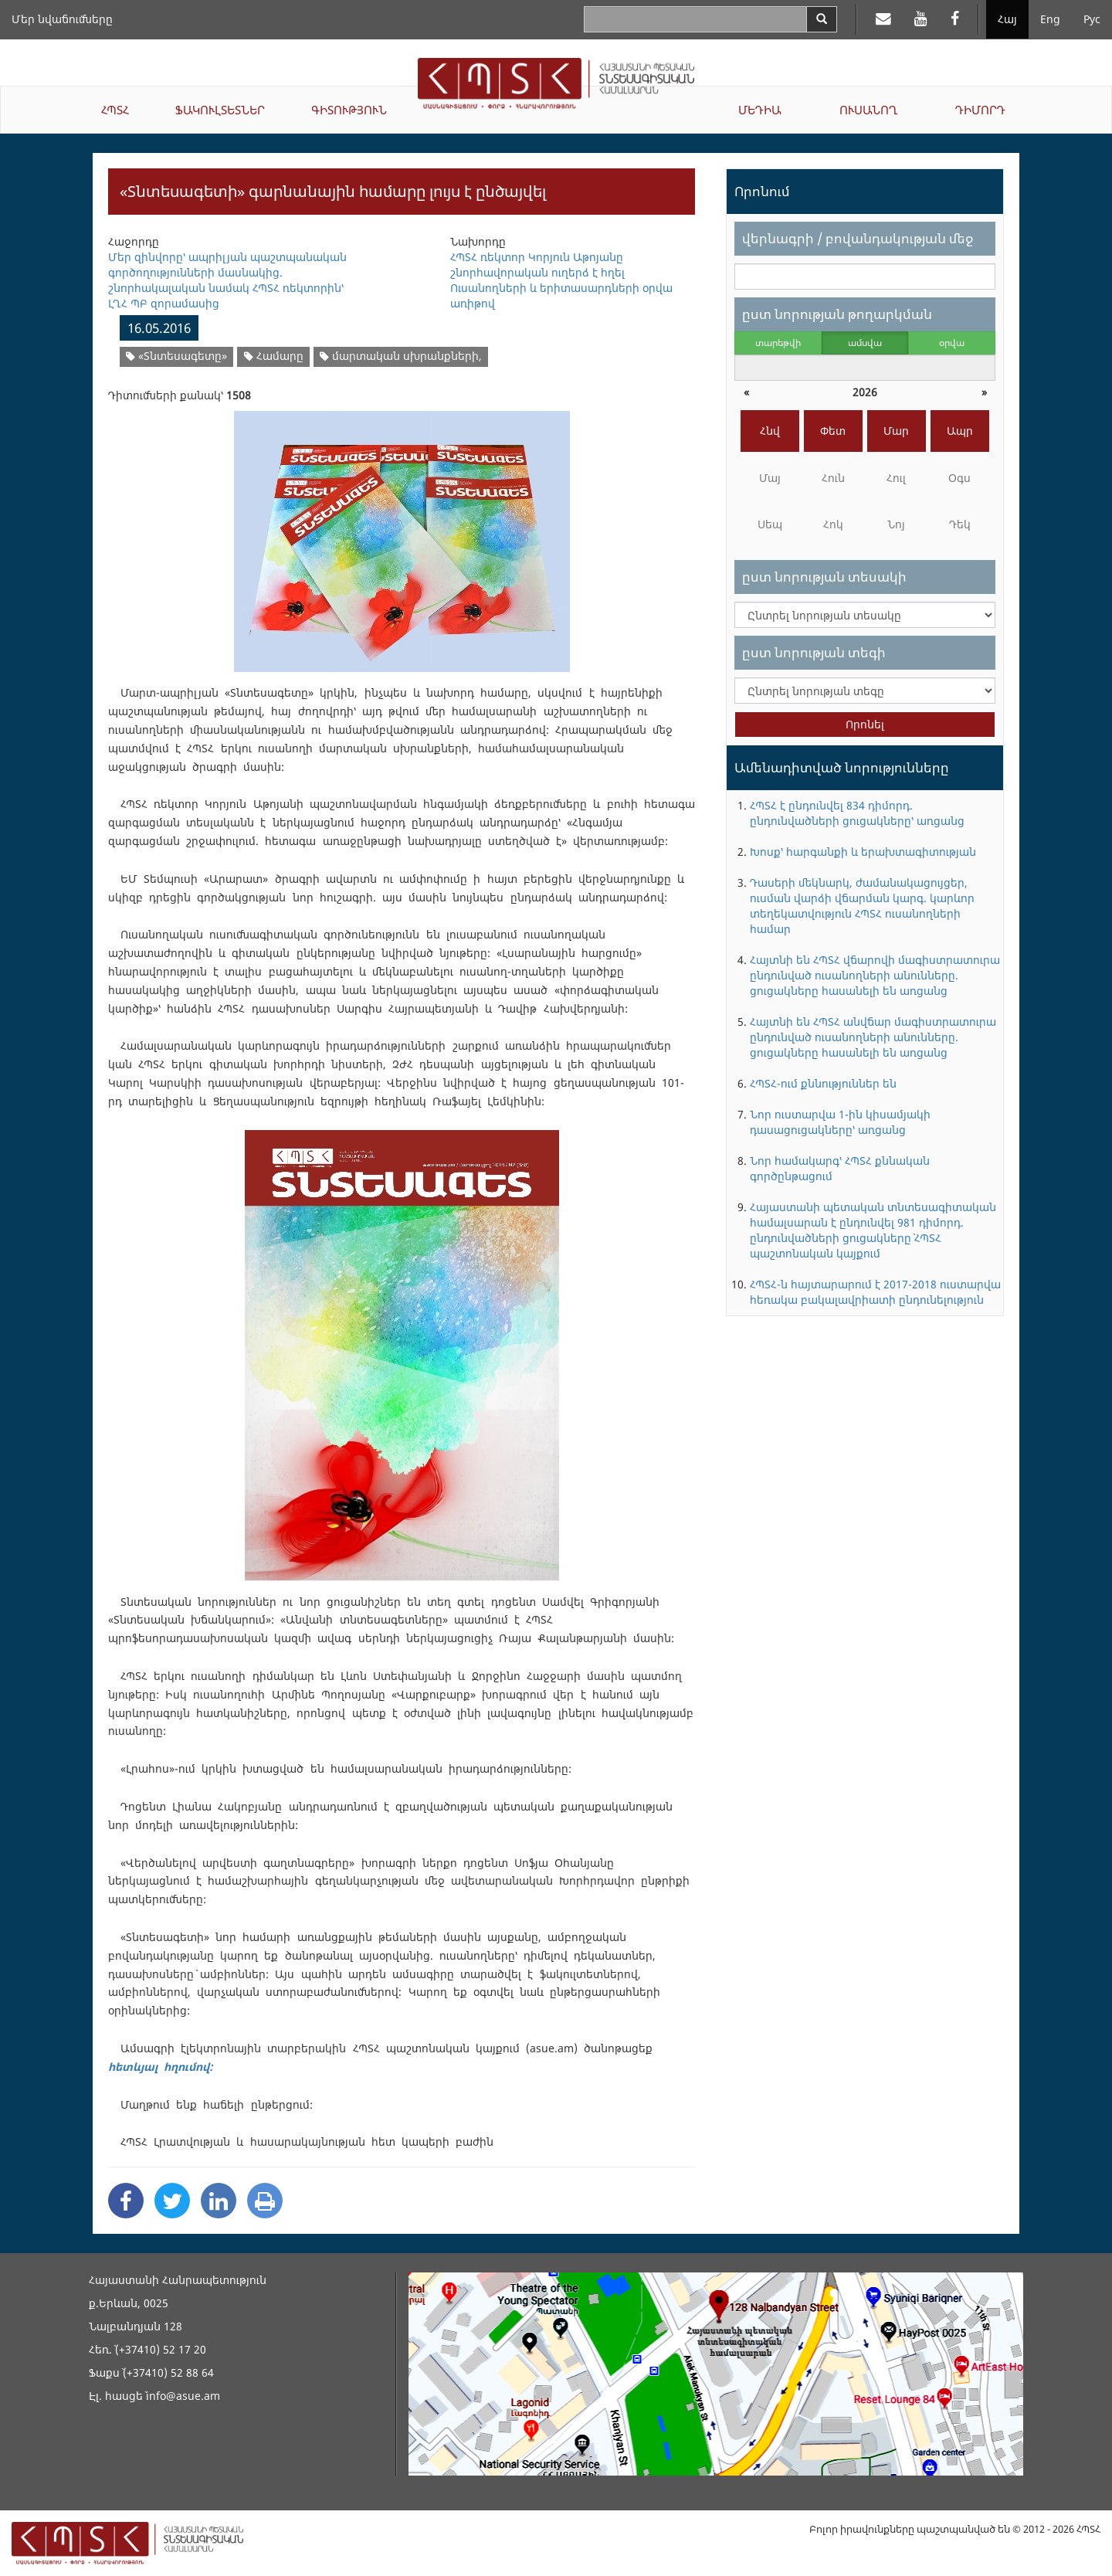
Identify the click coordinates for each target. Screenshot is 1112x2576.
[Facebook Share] (126, 2200)
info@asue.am (183, 2395)
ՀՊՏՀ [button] (115, 109)
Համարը (273, 355)
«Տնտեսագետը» (176, 355)
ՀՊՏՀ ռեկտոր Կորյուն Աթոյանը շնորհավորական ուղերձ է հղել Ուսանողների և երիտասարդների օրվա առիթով (561, 280)
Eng (1050, 19)
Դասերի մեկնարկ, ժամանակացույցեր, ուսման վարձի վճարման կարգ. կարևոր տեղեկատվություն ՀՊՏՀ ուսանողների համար (862, 905)
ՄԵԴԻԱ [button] (759, 109)
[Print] (265, 2200)
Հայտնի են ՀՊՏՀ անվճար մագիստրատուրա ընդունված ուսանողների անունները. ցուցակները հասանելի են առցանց (873, 1037)
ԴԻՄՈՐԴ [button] (980, 109)
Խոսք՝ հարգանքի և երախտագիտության (863, 851)
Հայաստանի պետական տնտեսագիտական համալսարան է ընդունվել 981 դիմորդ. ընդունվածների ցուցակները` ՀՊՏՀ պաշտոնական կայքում (873, 1230)
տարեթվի (778, 342)
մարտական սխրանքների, (401, 355)
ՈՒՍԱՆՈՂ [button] (868, 109)
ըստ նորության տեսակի (824, 576)
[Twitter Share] (172, 2200)
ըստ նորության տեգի (814, 652)
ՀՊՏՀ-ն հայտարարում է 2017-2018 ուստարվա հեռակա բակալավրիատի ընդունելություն (875, 1292)
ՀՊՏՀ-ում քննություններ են (823, 1083)
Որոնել (865, 724)
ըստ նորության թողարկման (837, 314)
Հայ (1007, 19)
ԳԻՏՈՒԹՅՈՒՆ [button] (349, 109)
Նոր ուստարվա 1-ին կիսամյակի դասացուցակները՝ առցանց (840, 1122)
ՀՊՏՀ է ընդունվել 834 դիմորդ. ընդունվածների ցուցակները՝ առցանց (857, 813)
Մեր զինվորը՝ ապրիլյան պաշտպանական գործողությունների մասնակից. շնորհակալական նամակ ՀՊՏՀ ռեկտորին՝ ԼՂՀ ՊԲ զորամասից (227, 280)
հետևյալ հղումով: (160, 2066)
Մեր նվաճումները (62, 19)
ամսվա (865, 342)
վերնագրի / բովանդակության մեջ (857, 238)
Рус (1091, 19)
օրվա (952, 342)
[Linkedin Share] (218, 2200)
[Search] (821, 19)
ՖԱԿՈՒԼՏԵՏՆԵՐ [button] (220, 109)
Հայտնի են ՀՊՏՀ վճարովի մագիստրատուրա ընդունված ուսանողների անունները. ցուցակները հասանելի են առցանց (875, 975)
